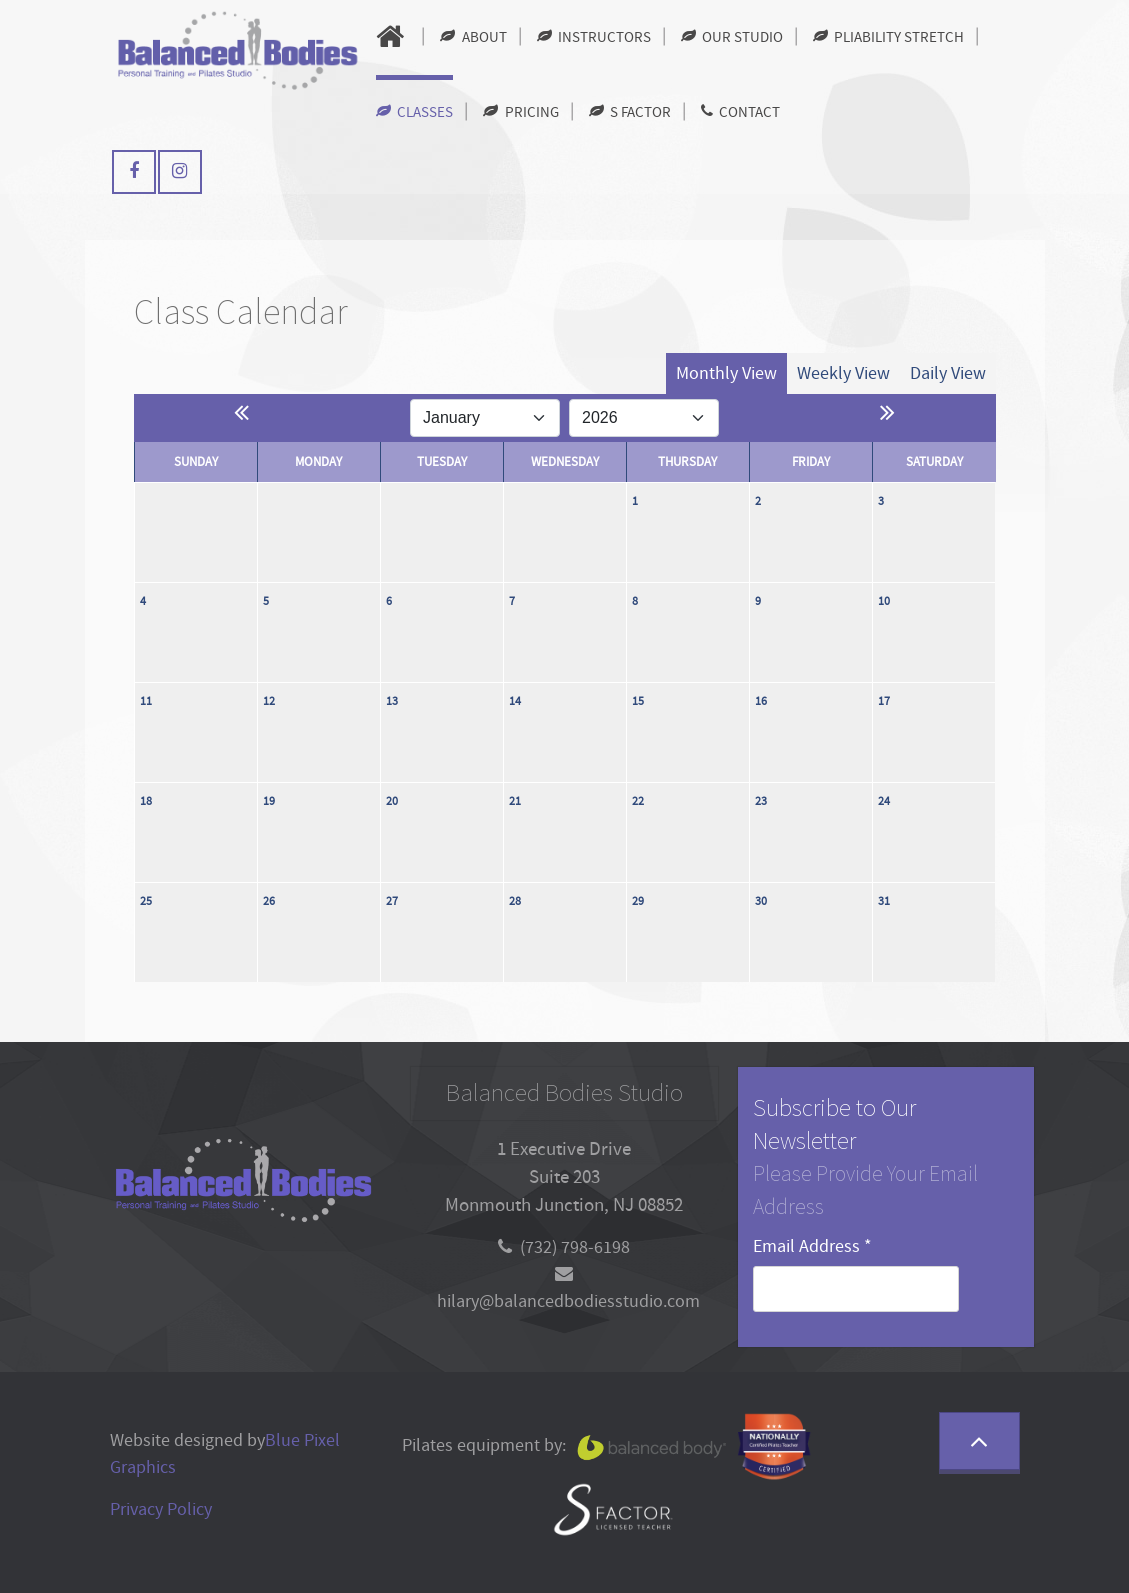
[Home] (393, 37)
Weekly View (843, 373)
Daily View (948, 373)
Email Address (812, 1246)
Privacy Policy (161, 1509)
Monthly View (726, 373)
